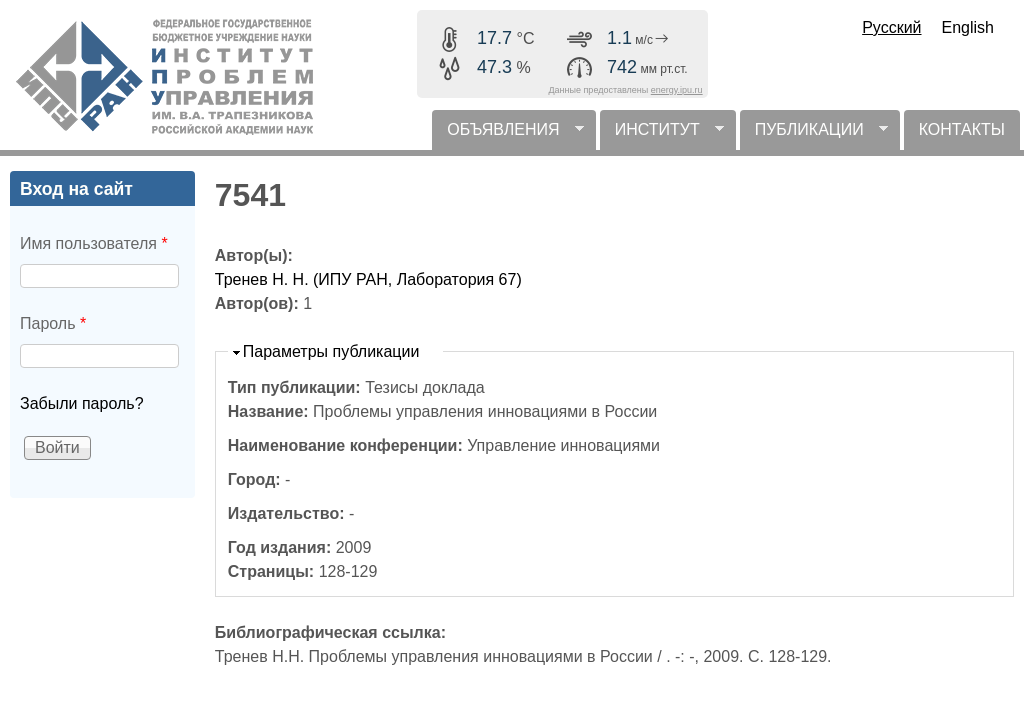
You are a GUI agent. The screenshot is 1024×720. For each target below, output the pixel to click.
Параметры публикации (331, 351)
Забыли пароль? (82, 403)
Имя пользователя (94, 243)
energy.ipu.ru (677, 90)
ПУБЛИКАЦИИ (814, 135)
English (968, 27)
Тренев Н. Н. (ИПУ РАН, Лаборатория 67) (368, 279)
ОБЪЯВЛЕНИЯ (507, 135)
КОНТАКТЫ (962, 129)
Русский (891, 27)
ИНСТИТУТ (662, 135)
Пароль (53, 323)
